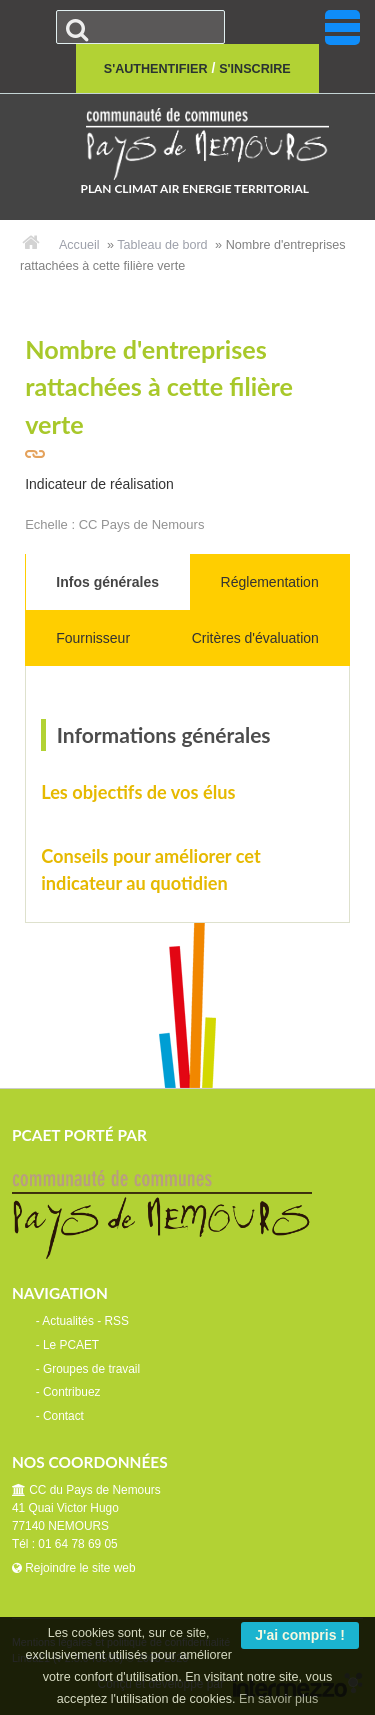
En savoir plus (278, 1699)
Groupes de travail (91, 1369)
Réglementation (270, 582)
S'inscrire (255, 69)
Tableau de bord (162, 245)
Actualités (68, 1321)
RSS (116, 1321)
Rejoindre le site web (74, 1568)
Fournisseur (93, 638)
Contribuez (72, 1392)
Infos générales (107, 582)
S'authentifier (156, 69)
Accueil (79, 245)
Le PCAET (71, 1345)
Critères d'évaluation (255, 638)
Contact (63, 1416)
